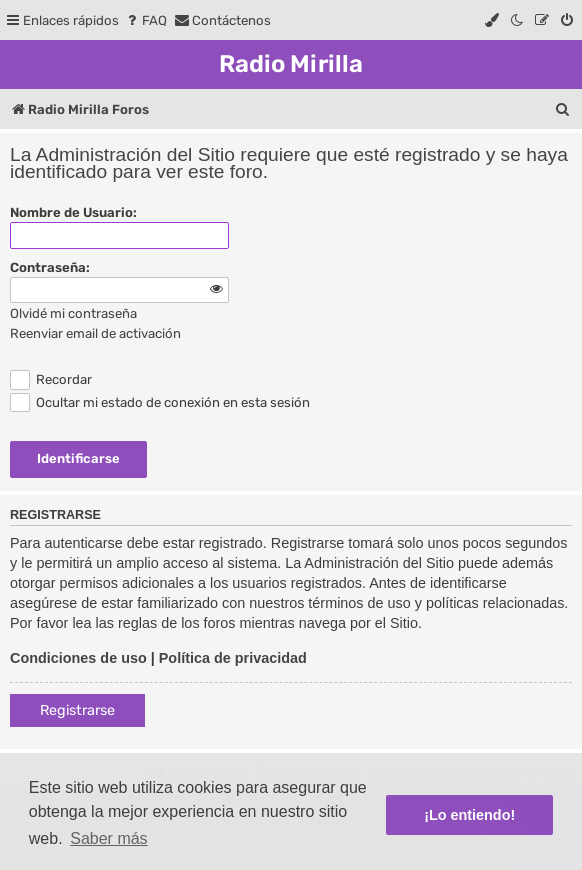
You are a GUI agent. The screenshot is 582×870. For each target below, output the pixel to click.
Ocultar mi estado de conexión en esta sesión (160, 402)
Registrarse (77, 710)
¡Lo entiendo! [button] (469, 815)
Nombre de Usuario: (73, 212)
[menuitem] (145, 20)
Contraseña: (50, 267)
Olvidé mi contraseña (73, 313)
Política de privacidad (233, 658)
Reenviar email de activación (95, 333)
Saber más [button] (108, 838)
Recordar (51, 379)
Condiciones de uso (78, 658)
